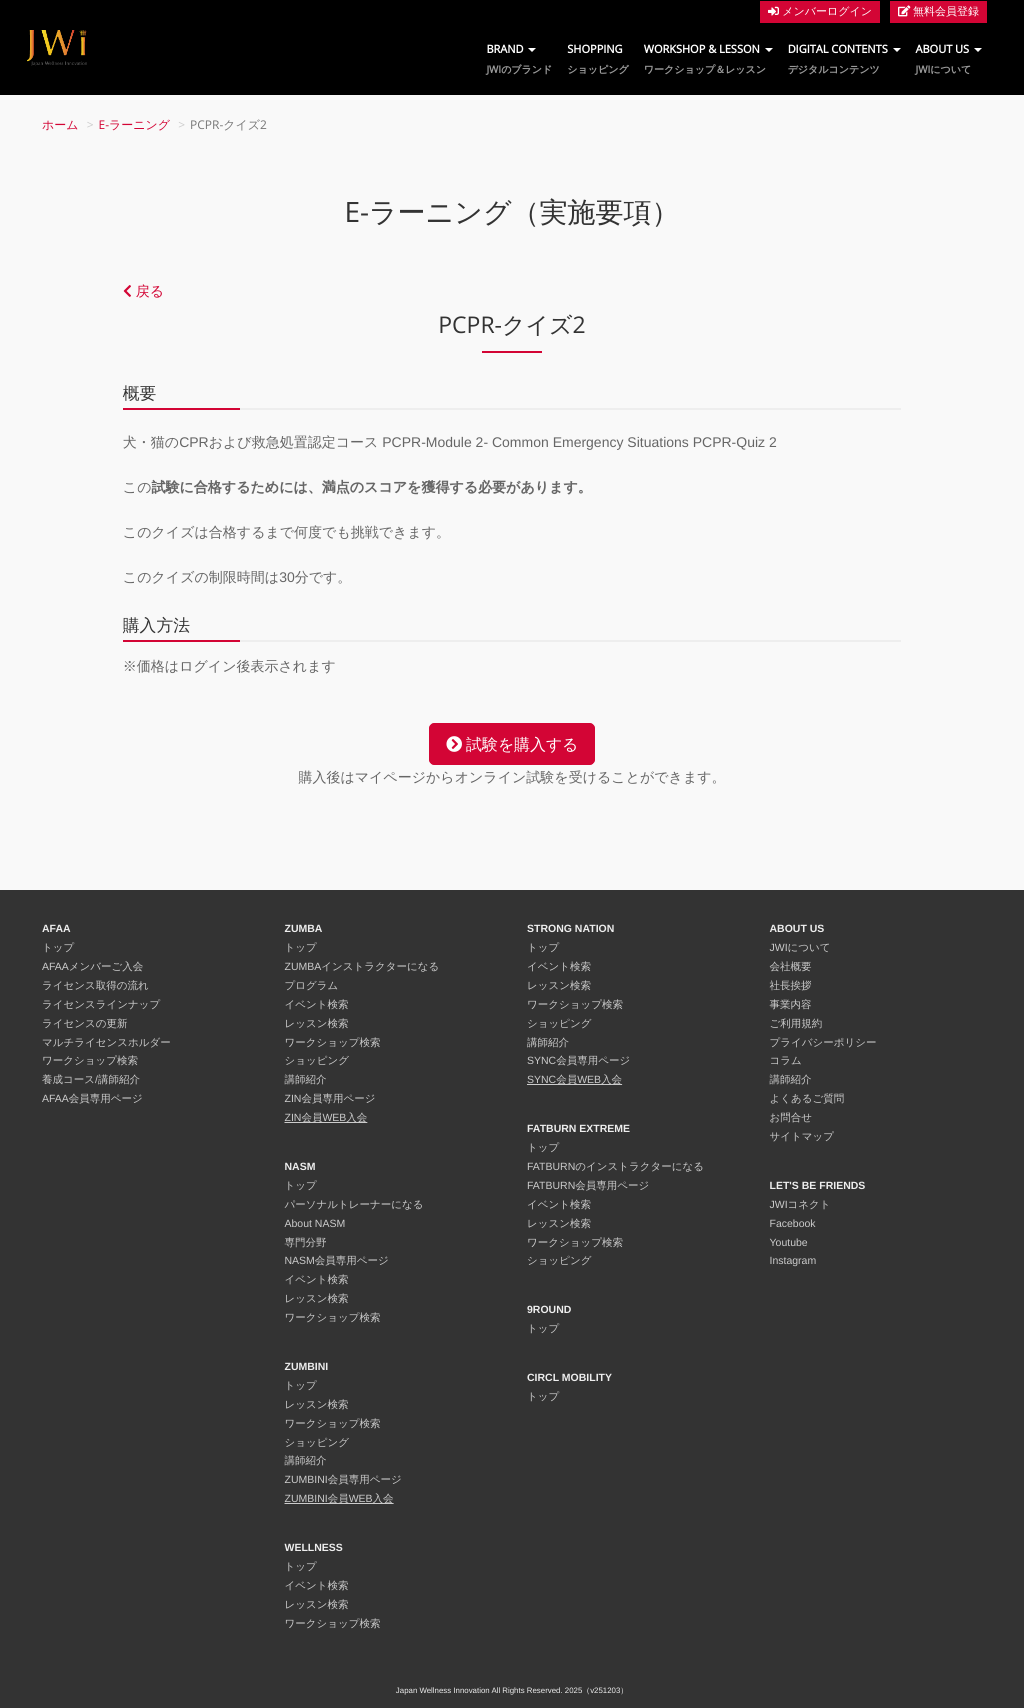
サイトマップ (802, 1137)
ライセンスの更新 (84, 1024)
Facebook (793, 1224)
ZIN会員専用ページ (330, 1099)
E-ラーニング (135, 124)
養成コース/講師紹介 (91, 1080)
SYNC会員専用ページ (578, 1061)
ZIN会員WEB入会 (326, 1118)
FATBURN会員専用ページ (588, 1186)
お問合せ (791, 1118)
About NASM (315, 1224)
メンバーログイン (820, 11)
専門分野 (306, 1243)
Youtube (789, 1243)
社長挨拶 (791, 986)
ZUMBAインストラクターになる (362, 967)
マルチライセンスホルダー (106, 1043)
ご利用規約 (796, 1024)
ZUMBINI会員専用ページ (343, 1480)
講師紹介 (306, 1080)
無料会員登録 (938, 11)
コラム (786, 1061)
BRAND (519, 59)
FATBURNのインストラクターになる (615, 1167)
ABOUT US (949, 59)
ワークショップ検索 (90, 1061)
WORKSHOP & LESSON (708, 59)
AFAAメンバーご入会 (92, 967)
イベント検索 (317, 1005)
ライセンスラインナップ (101, 1005)
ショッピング (317, 1061)
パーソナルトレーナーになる (354, 1205)
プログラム (312, 986)
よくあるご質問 (807, 1099)
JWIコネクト (800, 1205)
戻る (143, 291)
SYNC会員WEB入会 (574, 1080)
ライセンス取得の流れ (95, 986)
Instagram (793, 1261)
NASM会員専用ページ (337, 1261)
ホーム (60, 124)
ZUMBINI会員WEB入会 (339, 1499)
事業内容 (791, 1005)
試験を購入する (512, 744)
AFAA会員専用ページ (92, 1099)
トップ (58, 948)
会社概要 (791, 967)
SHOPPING (597, 59)
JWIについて (800, 948)
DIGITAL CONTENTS (844, 59)
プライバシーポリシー (823, 1043)
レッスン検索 (317, 1024)
